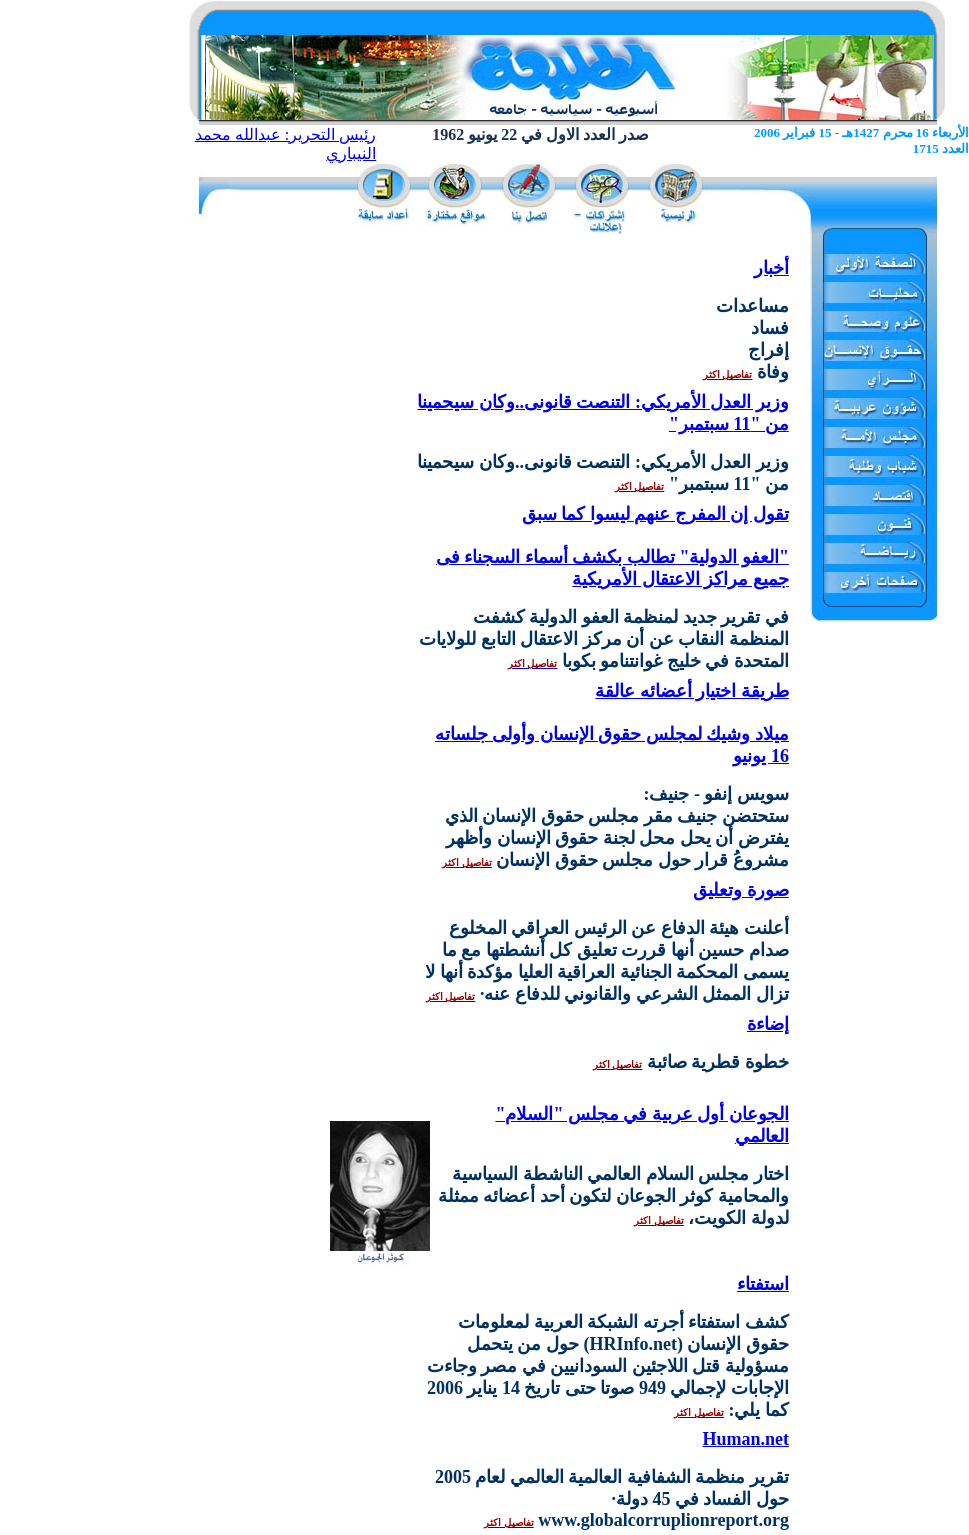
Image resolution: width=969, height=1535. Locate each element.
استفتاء (763, 1284)
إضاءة (768, 1024)
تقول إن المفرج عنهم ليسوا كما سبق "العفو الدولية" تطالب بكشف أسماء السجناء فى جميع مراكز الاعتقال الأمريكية (612, 546)
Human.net (745, 1439)
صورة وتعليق (741, 890)
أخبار (771, 268)
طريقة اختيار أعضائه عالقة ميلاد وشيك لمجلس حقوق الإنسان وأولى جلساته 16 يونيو (612, 723)
